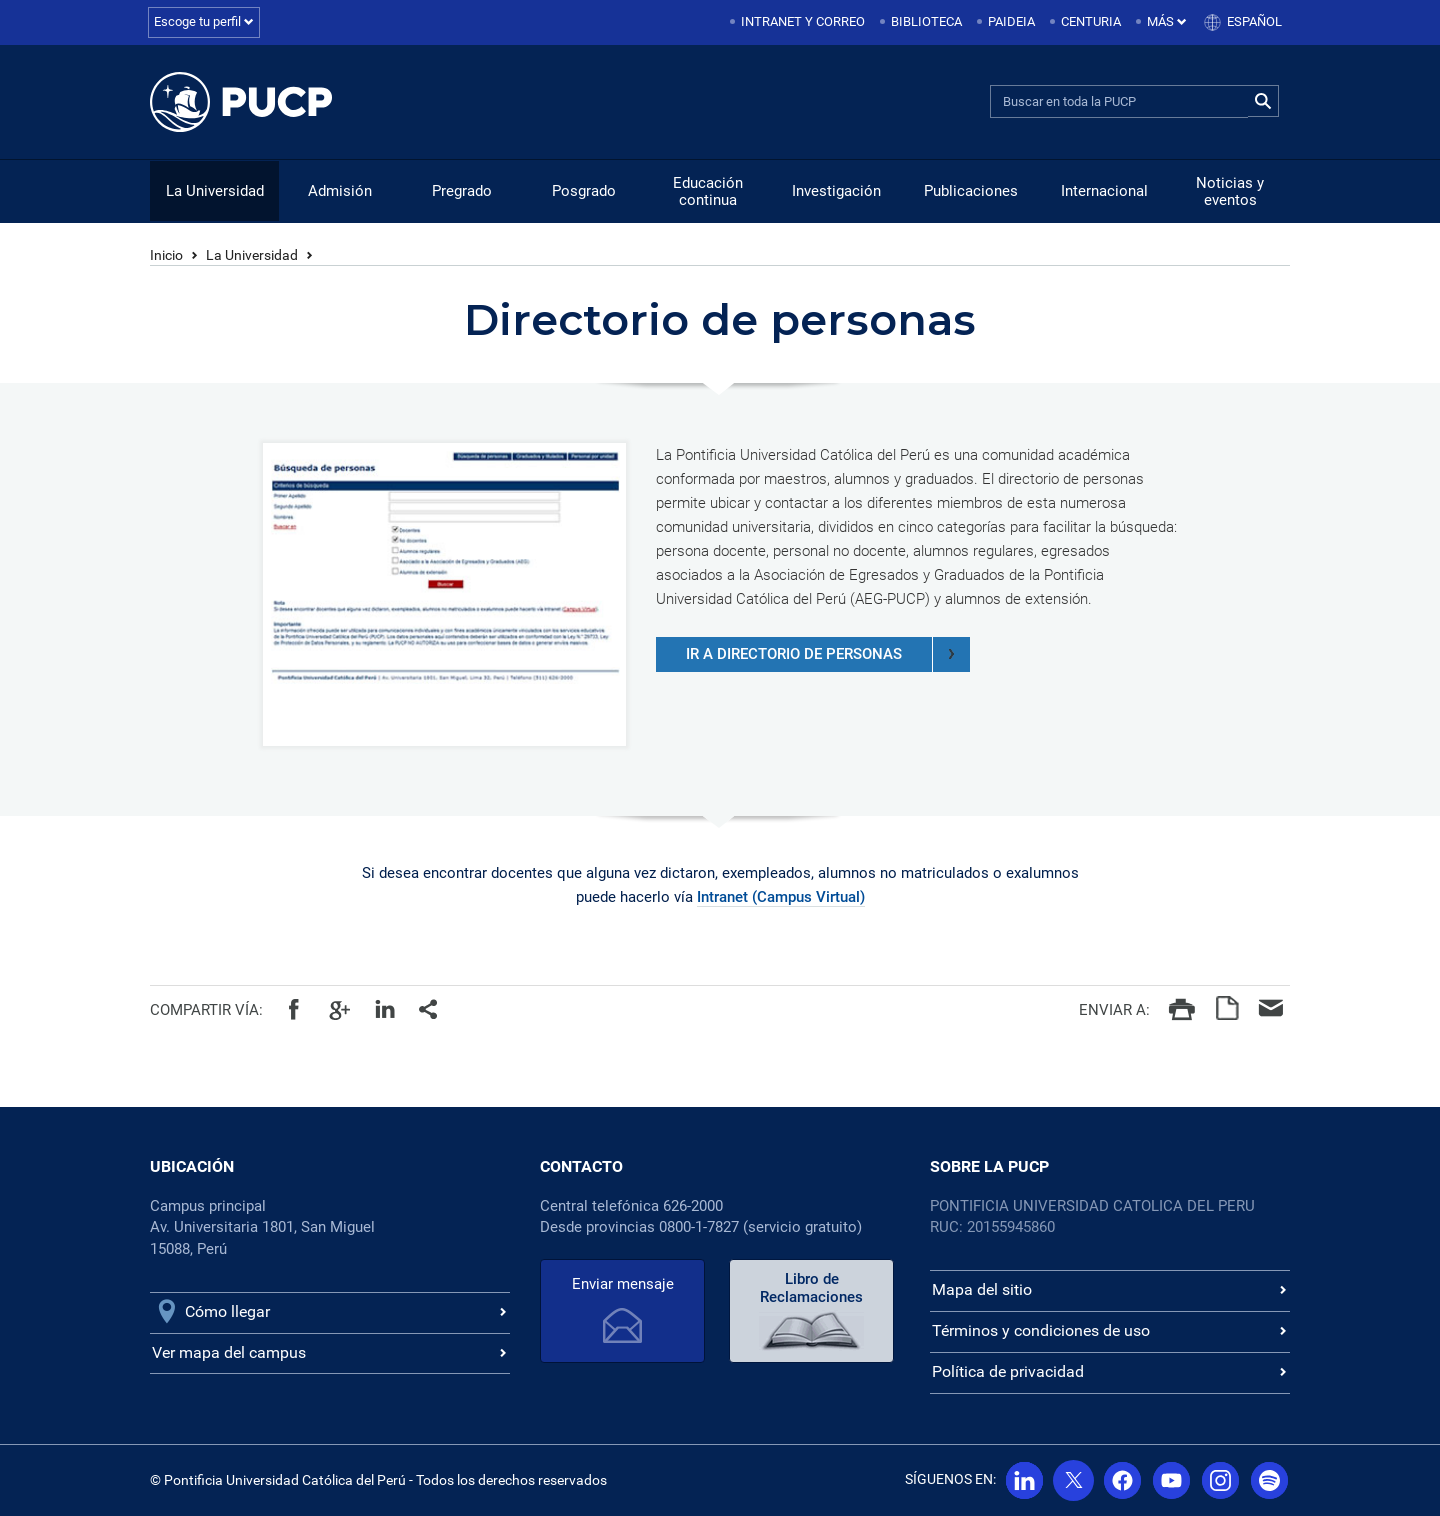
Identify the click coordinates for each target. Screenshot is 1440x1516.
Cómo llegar (227, 1311)
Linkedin (384, 1008)
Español (1254, 21)
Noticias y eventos (1230, 191)
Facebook (294, 1008)
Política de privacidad (1008, 1371)
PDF (1226, 1008)
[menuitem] (799, 22)
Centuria (1091, 21)
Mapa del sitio (982, 1289)
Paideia (1011, 21)
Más (1167, 21)
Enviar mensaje (623, 1284)
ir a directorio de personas (828, 654)
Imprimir (1181, 1008)
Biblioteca (926, 21)
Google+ (339, 1008)
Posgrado (584, 191)
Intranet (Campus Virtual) (781, 897)
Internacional (1104, 191)
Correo (1271, 1008)
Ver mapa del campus (229, 1352)
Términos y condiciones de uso (1041, 1330)
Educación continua (708, 191)
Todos (429, 1008)
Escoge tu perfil (204, 21)
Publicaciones (971, 191)
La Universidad (215, 191)
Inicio (166, 255)
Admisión (340, 191)
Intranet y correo (803, 21)
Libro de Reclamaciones (811, 1288)
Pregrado (462, 191)
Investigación (836, 191)
